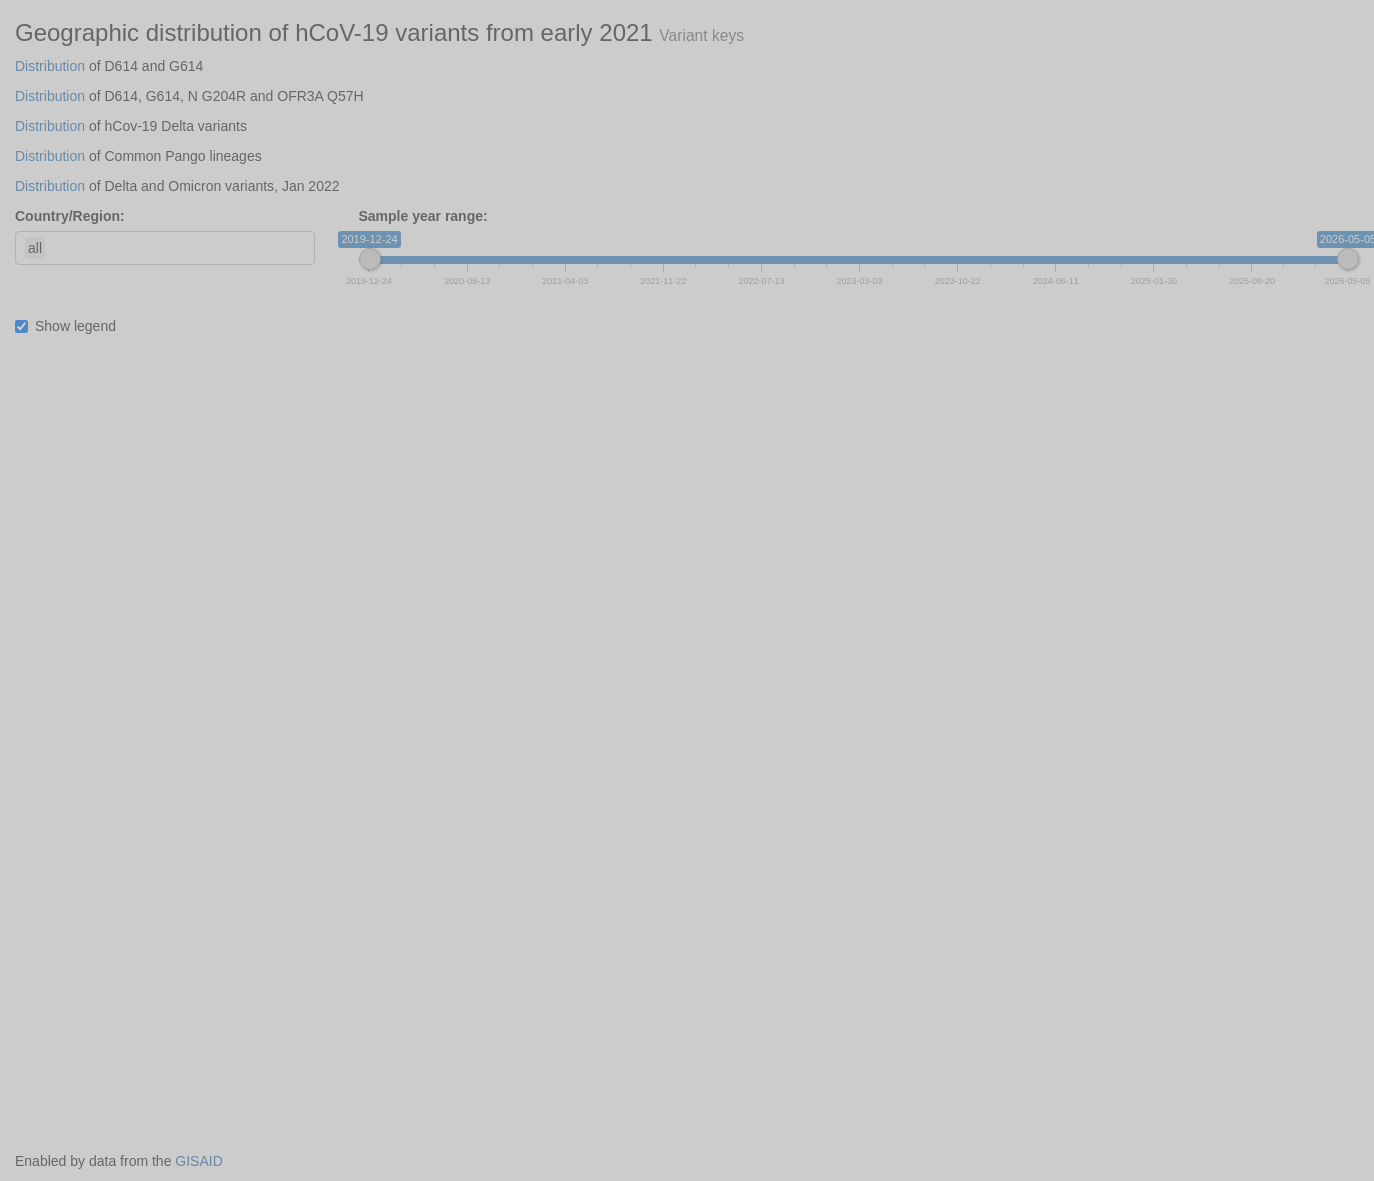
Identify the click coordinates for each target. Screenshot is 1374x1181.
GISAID (198, 1161)
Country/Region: (70, 216)
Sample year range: (423, 216)
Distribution (50, 66)
